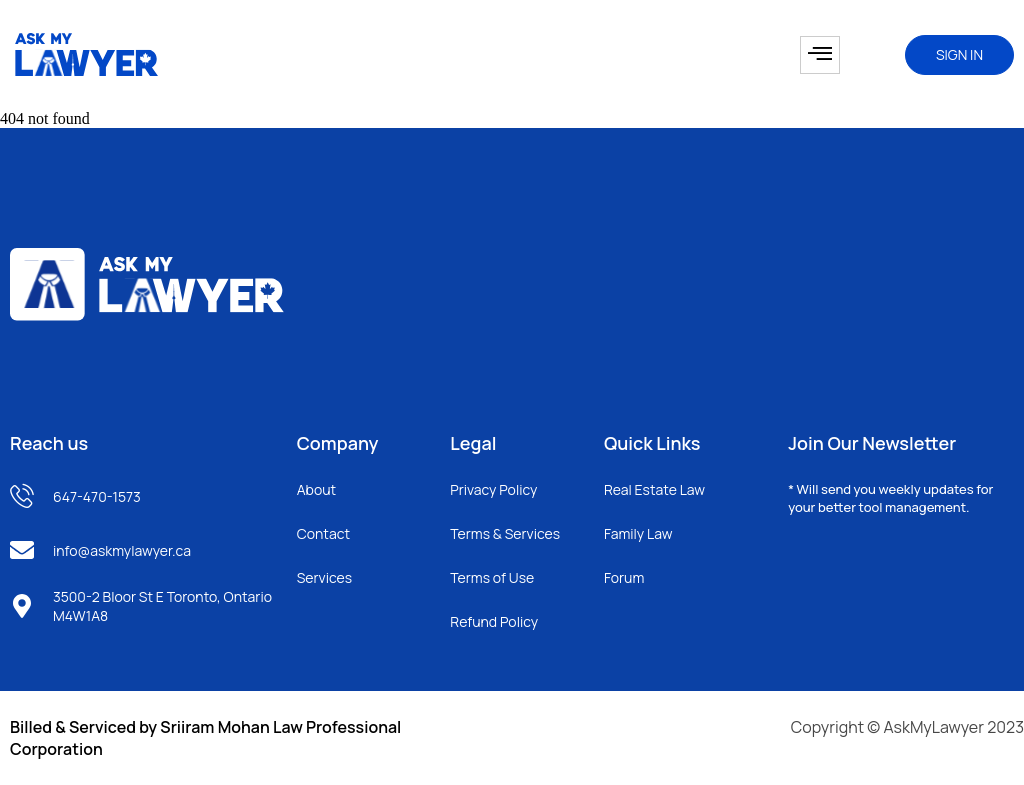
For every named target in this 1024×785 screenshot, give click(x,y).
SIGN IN (959, 54)
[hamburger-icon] (820, 55)
